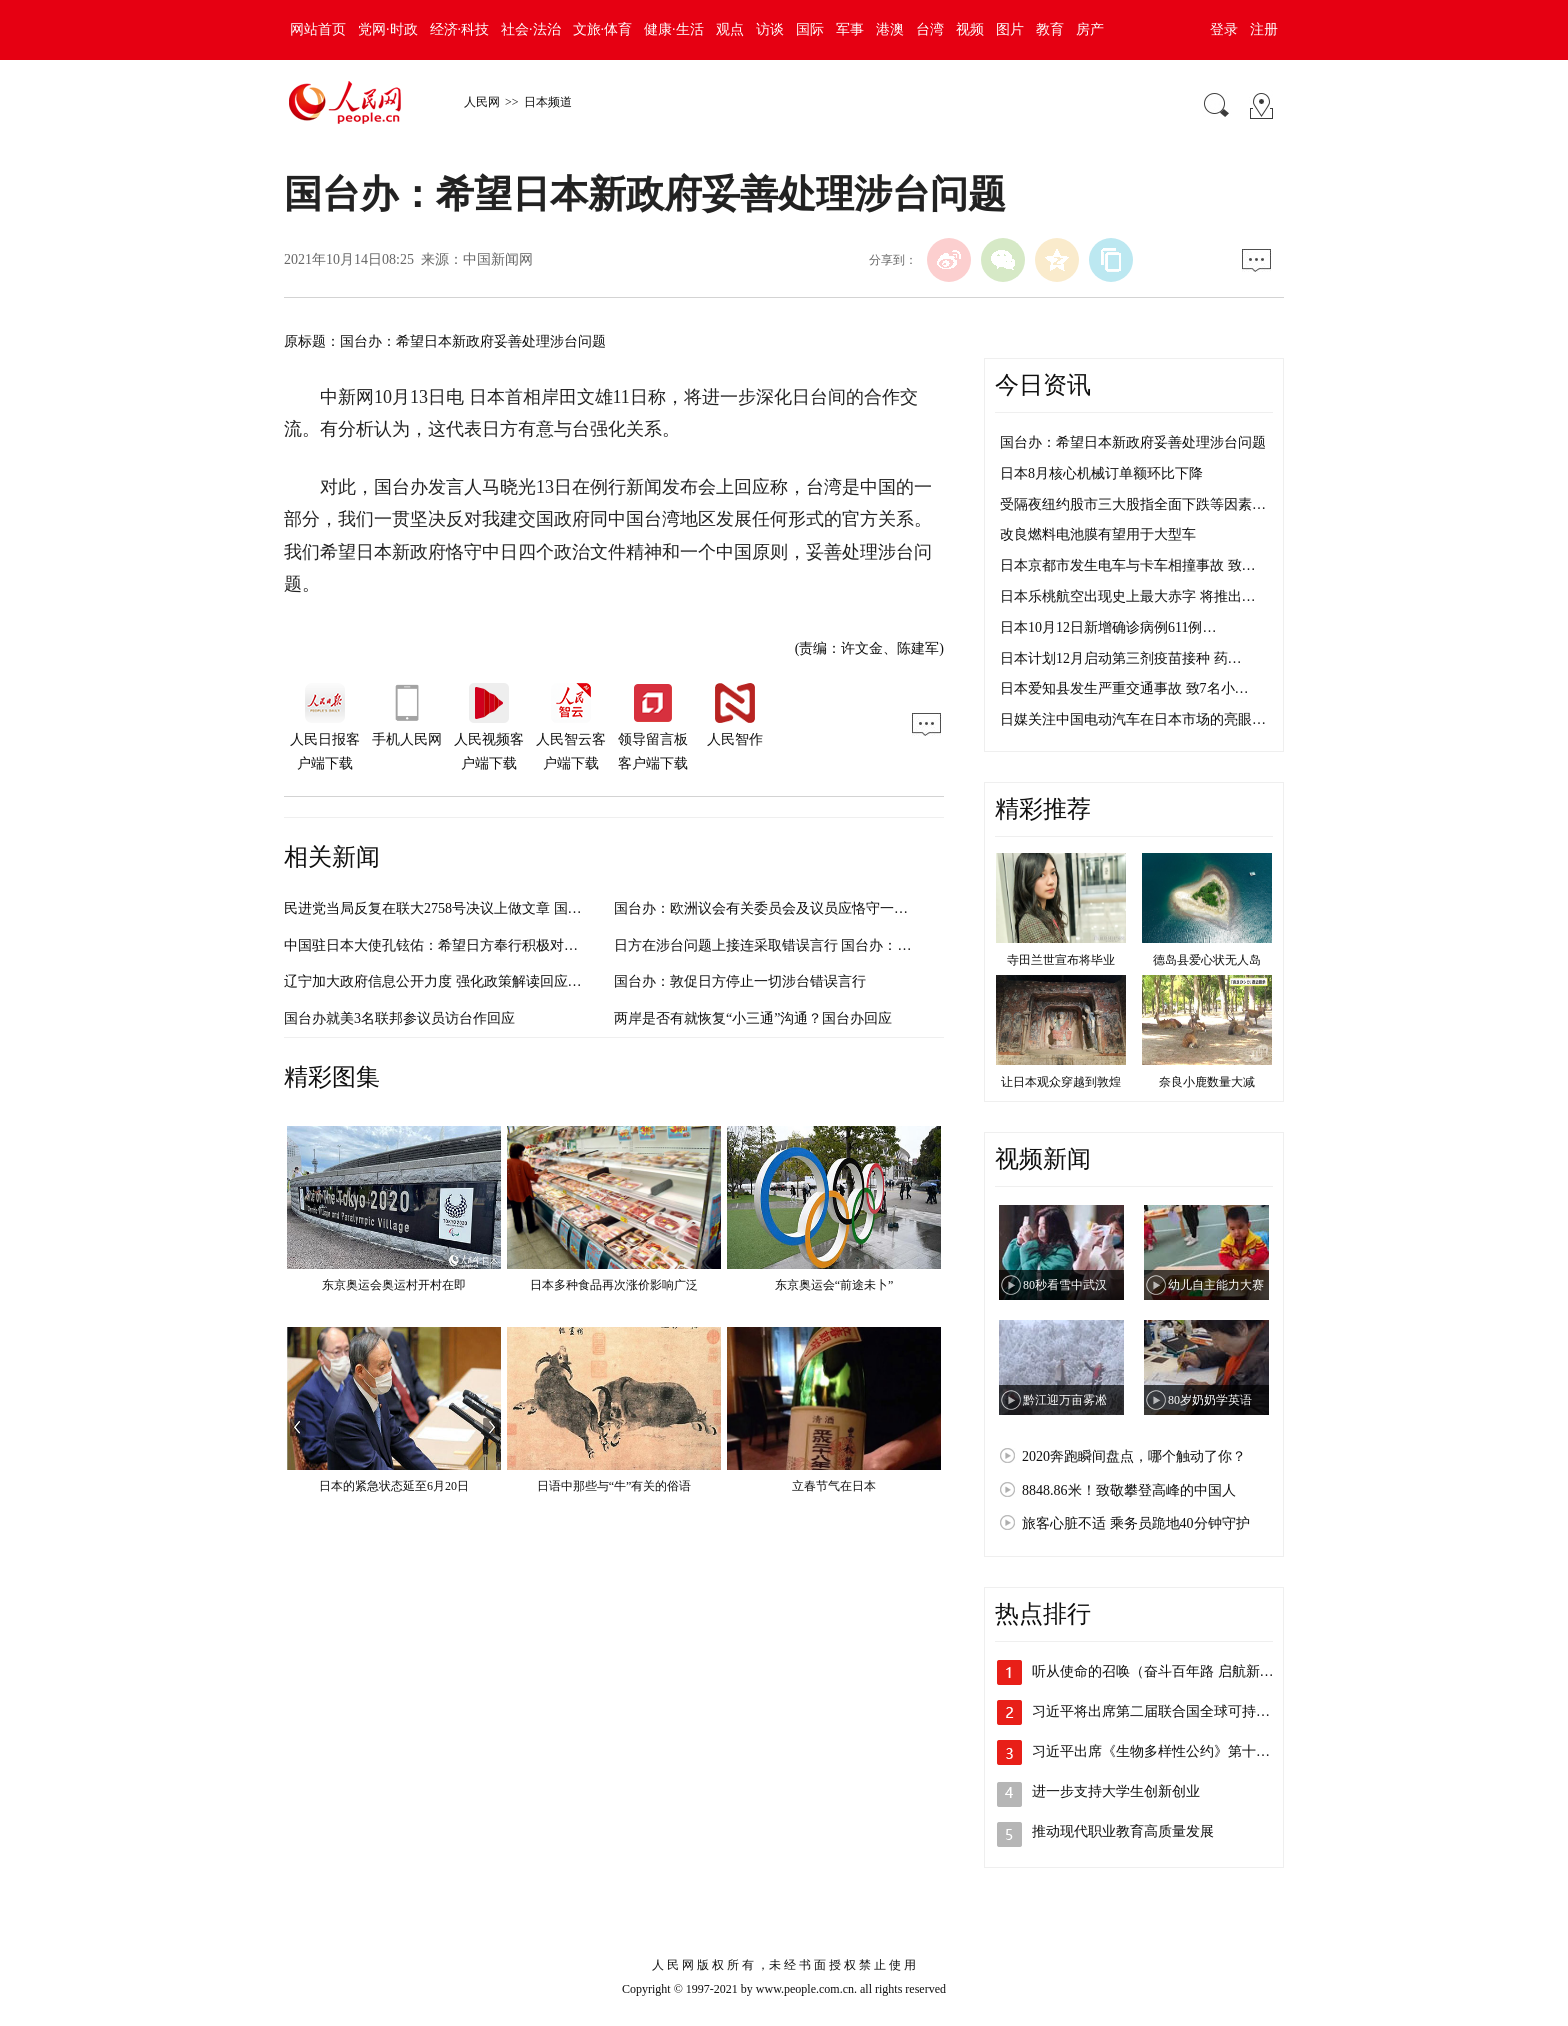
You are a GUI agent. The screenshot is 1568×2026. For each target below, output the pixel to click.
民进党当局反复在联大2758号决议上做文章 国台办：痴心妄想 (475, 908)
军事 (850, 29)
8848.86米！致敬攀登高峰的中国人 (1129, 1490)
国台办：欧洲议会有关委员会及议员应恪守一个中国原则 (789, 908)
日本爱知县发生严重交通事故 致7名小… (1124, 688)
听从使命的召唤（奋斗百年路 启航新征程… (1167, 1671)
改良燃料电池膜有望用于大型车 (1098, 534)
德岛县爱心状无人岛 (1207, 960)
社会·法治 (531, 29)
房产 (1090, 29)
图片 (1010, 29)
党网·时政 (388, 29)
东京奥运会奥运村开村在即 (394, 1285)
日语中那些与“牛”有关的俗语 (614, 1486)
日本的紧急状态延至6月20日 (394, 1486)
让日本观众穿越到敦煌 (1061, 1082)
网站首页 (318, 29)
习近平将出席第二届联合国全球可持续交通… (1172, 1711)
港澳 (890, 29)
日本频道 (548, 102)
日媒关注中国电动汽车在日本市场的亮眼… (1133, 719)
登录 (1224, 29)
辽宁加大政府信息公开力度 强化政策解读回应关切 (440, 981)
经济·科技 (460, 29)
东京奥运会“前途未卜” (834, 1285)
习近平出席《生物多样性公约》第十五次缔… (1172, 1751)
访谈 (770, 29)
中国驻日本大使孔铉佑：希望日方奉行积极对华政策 (445, 945)
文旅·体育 (603, 29)
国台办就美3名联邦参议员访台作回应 (399, 1018)
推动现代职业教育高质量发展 (1123, 1831)
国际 (810, 29)
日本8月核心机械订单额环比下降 (1101, 473)
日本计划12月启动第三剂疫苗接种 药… (1121, 658)
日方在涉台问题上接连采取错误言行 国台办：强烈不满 (784, 945)
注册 (1264, 29)
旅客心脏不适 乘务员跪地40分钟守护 (1136, 1523)
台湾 (930, 29)
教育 (1050, 29)
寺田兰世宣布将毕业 (1061, 960)
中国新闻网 (498, 259)
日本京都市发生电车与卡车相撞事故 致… (1128, 565)
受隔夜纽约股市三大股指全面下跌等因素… (1133, 504)
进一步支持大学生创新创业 (1116, 1791)
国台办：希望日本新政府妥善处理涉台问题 (1133, 442)
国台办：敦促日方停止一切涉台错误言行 (740, 981)
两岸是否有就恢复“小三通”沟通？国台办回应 (753, 1018)
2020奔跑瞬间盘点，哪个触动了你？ (1134, 1456)
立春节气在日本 (834, 1486)
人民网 (482, 102)
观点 (730, 29)
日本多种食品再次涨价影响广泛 (614, 1285)
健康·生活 (674, 29)
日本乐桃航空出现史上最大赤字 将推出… (1128, 596)
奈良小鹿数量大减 (1207, 1082)
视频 (970, 29)
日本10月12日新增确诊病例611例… (1108, 627)
